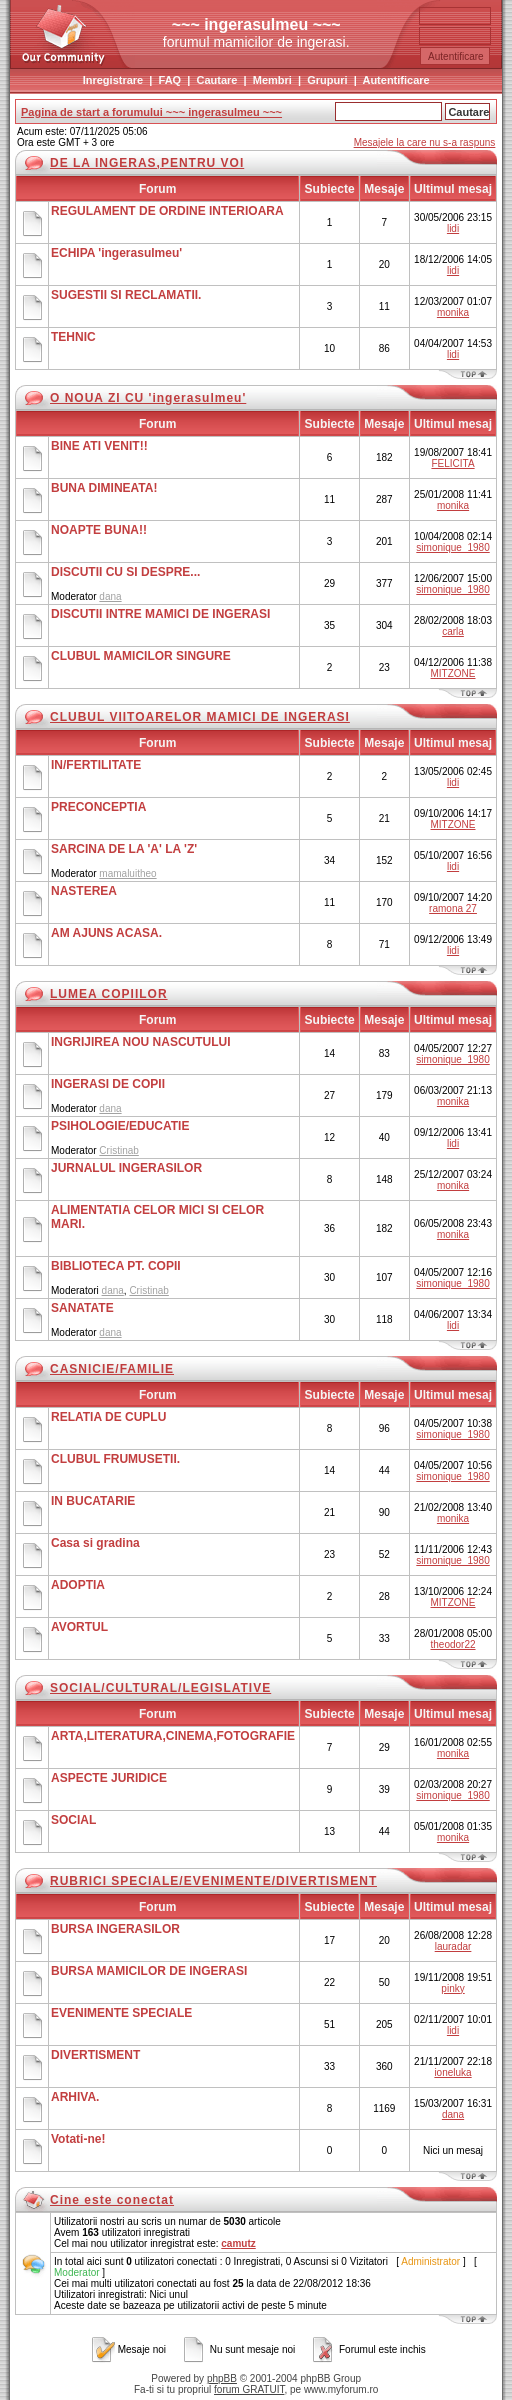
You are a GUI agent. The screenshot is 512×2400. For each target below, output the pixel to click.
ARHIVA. (75, 2097)
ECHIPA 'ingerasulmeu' (116, 253)
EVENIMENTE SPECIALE (121, 2013)
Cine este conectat (112, 2200)
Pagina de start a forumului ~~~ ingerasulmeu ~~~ (151, 112)
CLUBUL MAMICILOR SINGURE (141, 656)
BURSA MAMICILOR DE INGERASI (149, 1971)
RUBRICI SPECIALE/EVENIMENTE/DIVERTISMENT (213, 1881)
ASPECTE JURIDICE (109, 1778)
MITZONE (453, 673)
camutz (238, 2243)
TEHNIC (73, 337)
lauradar (453, 1946)
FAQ (170, 80)
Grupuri (327, 80)
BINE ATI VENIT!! (99, 446)
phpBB (222, 2378)
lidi (453, 228)
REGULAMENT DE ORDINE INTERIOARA (167, 211)
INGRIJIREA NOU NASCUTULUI (141, 1042)
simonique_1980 (452, 547)
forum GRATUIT (249, 2389)
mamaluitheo (127, 873)
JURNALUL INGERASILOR (126, 1168)
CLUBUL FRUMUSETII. (115, 1459)
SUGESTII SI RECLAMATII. (126, 295)
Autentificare (395, 80)
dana (110, 596)
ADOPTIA (78, 1585)
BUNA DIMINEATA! (104, 488)
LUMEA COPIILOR (109, 994)
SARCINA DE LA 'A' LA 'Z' (124, 849)
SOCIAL (73, 1820)
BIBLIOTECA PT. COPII (116, 1266)
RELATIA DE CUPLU (108, 1417)
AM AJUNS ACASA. (106, 933)
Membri (272, 80)
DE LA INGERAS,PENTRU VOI (147, 163)
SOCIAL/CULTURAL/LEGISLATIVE (160, 1688)
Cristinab (118, 1150)
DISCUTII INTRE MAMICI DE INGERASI (160, 614)
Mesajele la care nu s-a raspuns (425, 142)
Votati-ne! (78, 2139)
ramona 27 (453, 908)
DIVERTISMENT (95, 2055)
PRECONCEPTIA (98, 807)
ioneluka (452, 2072)
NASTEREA (84, 891)
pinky (452, 1988)
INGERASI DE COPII (108, 1084)
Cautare (216, 80)
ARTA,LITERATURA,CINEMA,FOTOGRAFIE (173, 1736)
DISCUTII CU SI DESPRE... (125, 572)
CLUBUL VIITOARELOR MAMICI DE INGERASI (200, 717)
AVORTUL (79, 1627)
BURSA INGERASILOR (115, 1929)
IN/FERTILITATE (96, 765)
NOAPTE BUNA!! (99, 530)
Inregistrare (113, 80)
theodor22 (453, 1644)
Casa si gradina (95, 1543)
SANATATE (82, 1308)
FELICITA (452, 463)
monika (453, 312)
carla (453, 631)
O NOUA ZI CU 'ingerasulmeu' (148, 398)
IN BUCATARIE (93, 1501)
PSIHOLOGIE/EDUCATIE (120, 1126)
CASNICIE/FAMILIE (112, 1369)
